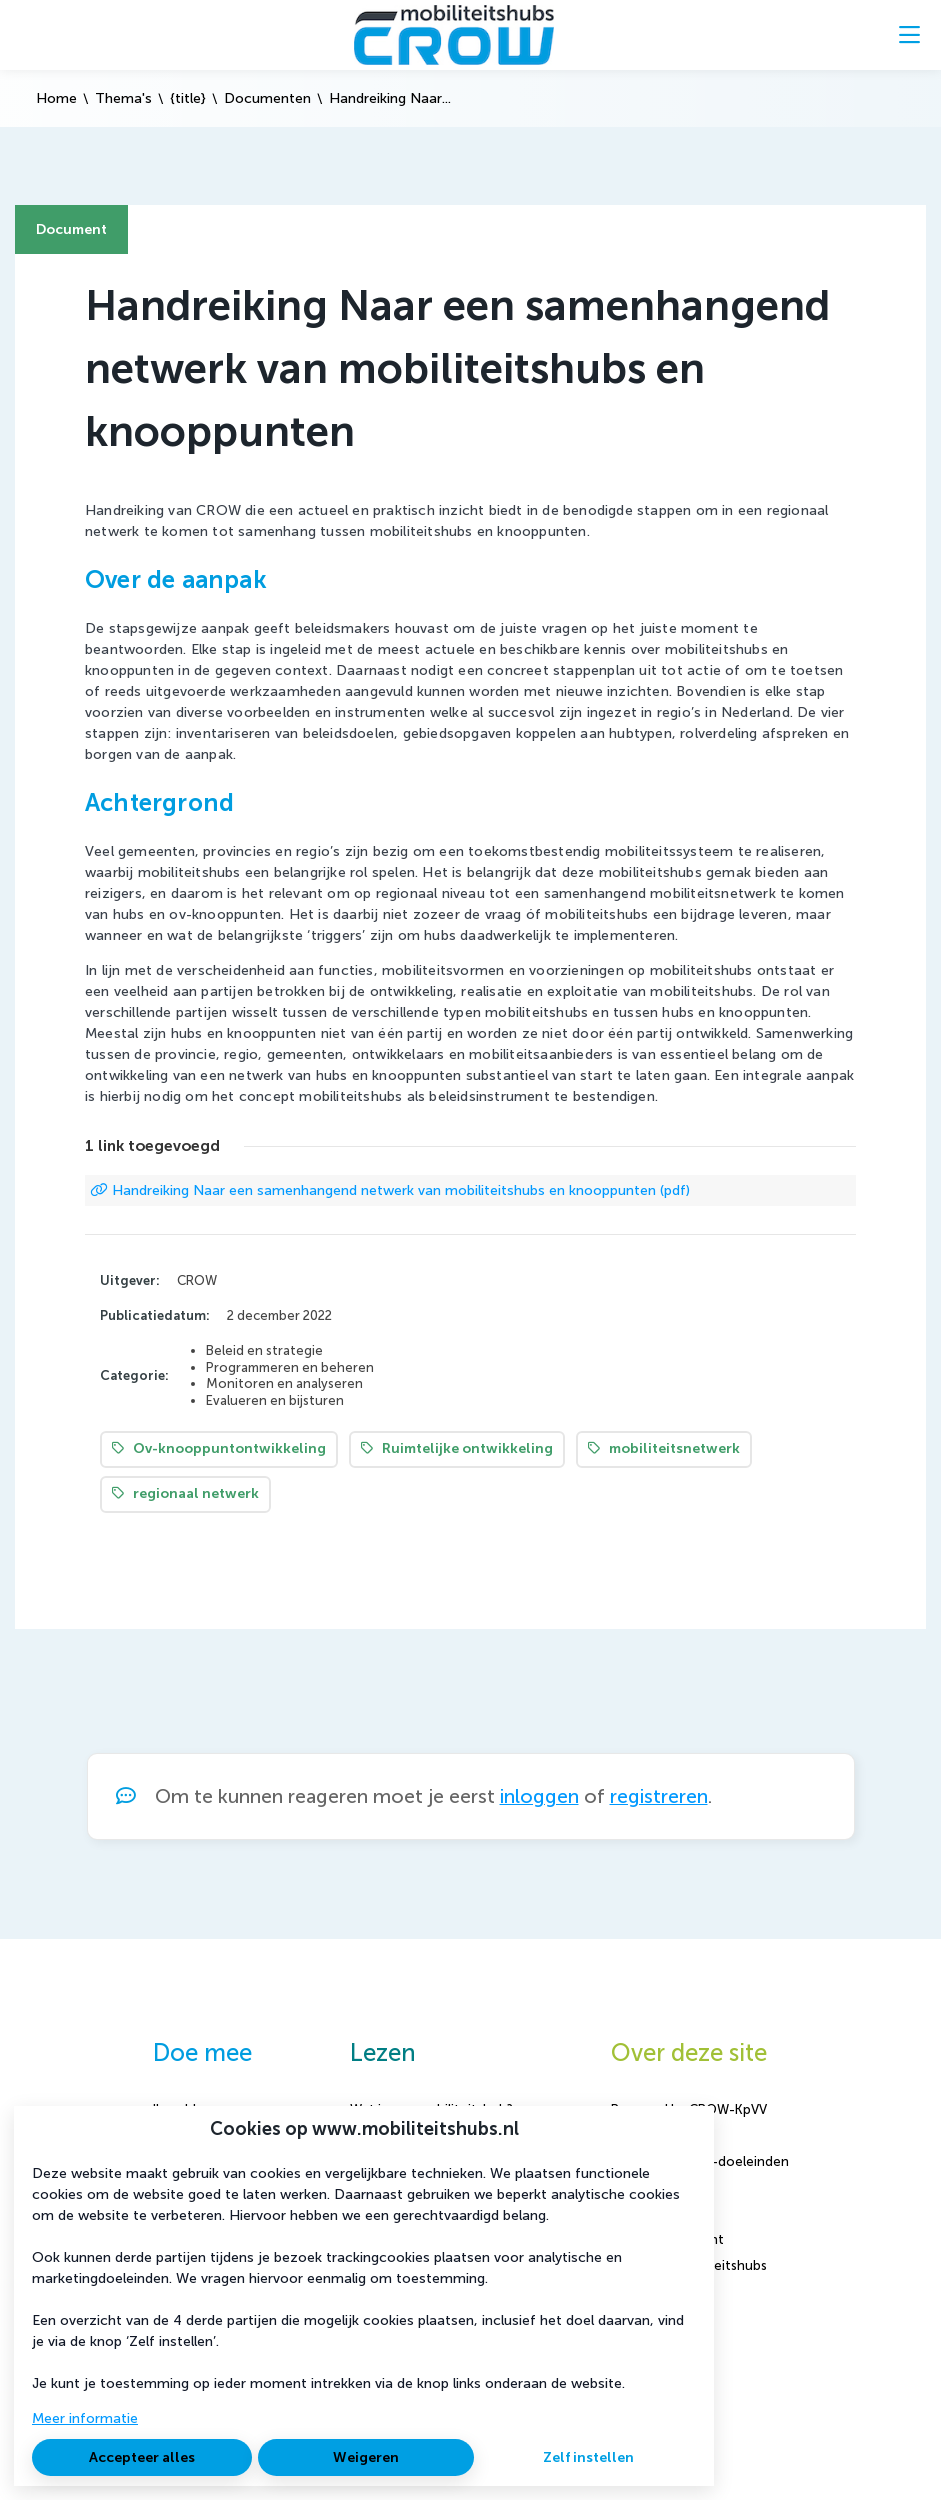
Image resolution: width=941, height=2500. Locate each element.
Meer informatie (85, 2418)
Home (56, 98)
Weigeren (366, 2457)
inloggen (539, 1796)
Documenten (267, 98)
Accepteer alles (142, 2457)
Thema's (123, 98)
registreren (659, 1796)
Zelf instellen (588, 2457)
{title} (188, 98)
